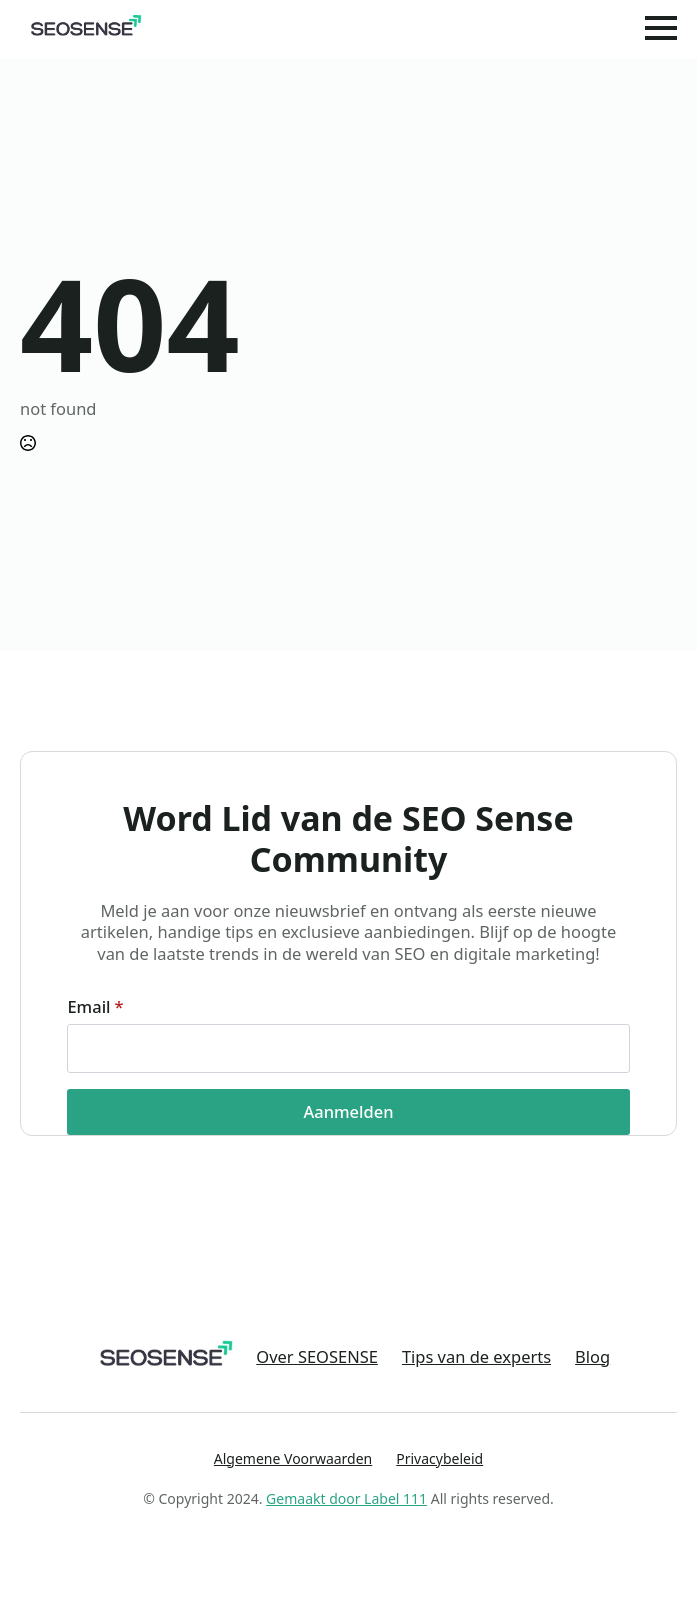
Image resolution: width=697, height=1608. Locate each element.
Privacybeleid (439, 1458)
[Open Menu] (661, 28)
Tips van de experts (476, 1357)
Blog (592, 1357)
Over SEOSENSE (317, 1357)
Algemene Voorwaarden (293, 1458)
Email (95, 1007)
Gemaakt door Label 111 (346, 1498)
